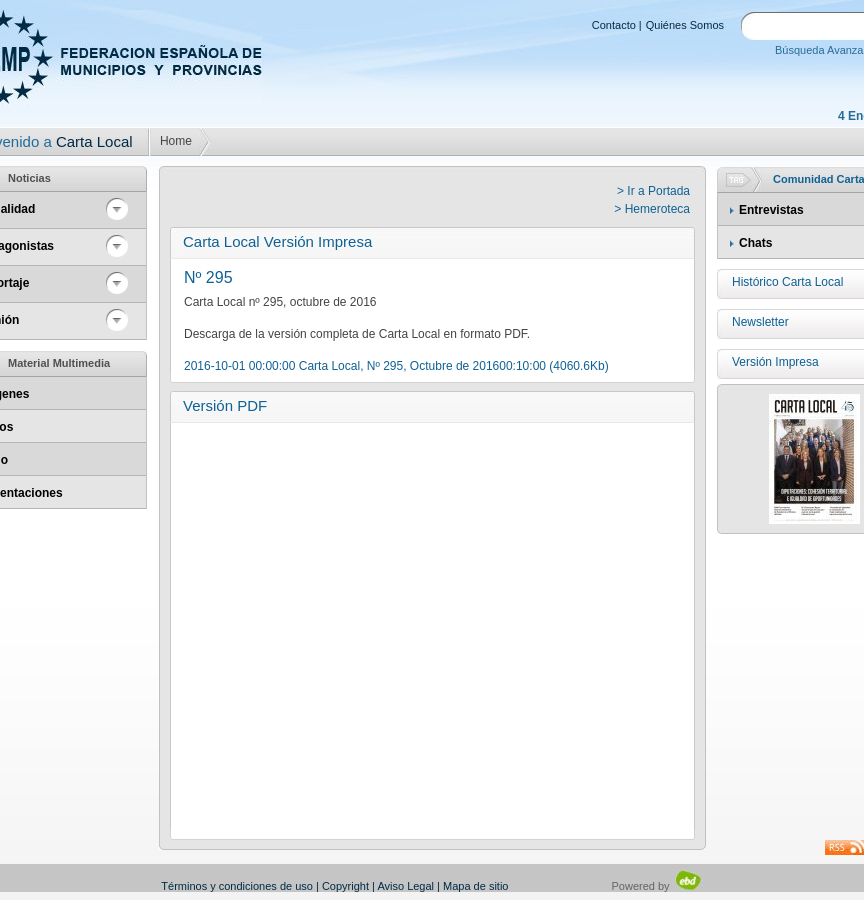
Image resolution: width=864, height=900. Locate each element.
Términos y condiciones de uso (237, 886)
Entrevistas (771, 210)
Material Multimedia (59, 363)
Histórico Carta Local (787, 282)
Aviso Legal (405, 886)
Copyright (345, 886)
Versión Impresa (775, 362)
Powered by (657, 886)
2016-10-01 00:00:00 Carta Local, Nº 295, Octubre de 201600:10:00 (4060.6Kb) (396, 366)
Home (176, 141)
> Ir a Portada (653, 191)
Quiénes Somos (685, 25)
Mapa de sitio (475, 886)
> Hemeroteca (652, 209)
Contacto (614, 25)
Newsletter (760, 322)
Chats (755, 243)
